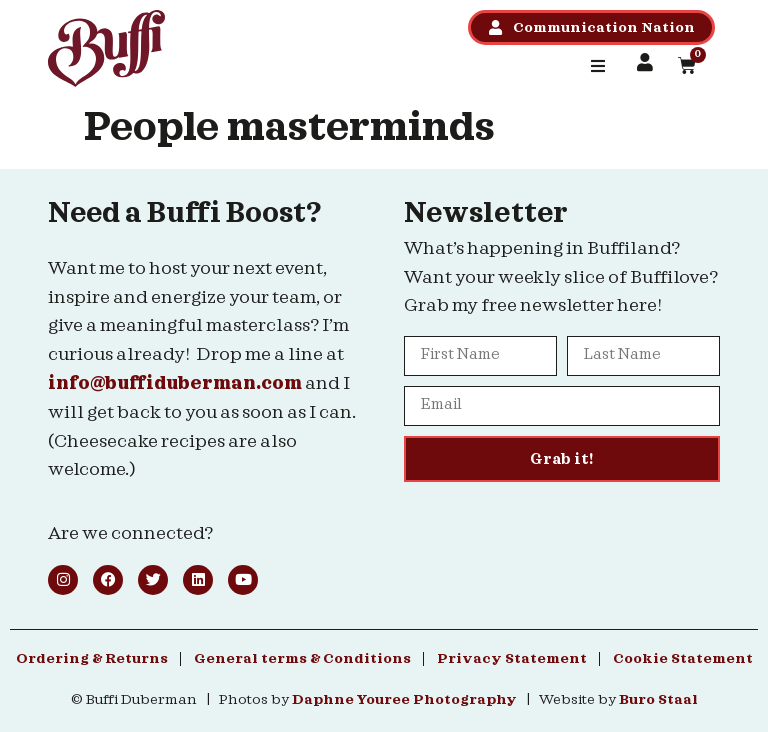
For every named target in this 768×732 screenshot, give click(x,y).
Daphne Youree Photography (404, 700)
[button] (598, 66)
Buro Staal (658, 700)
